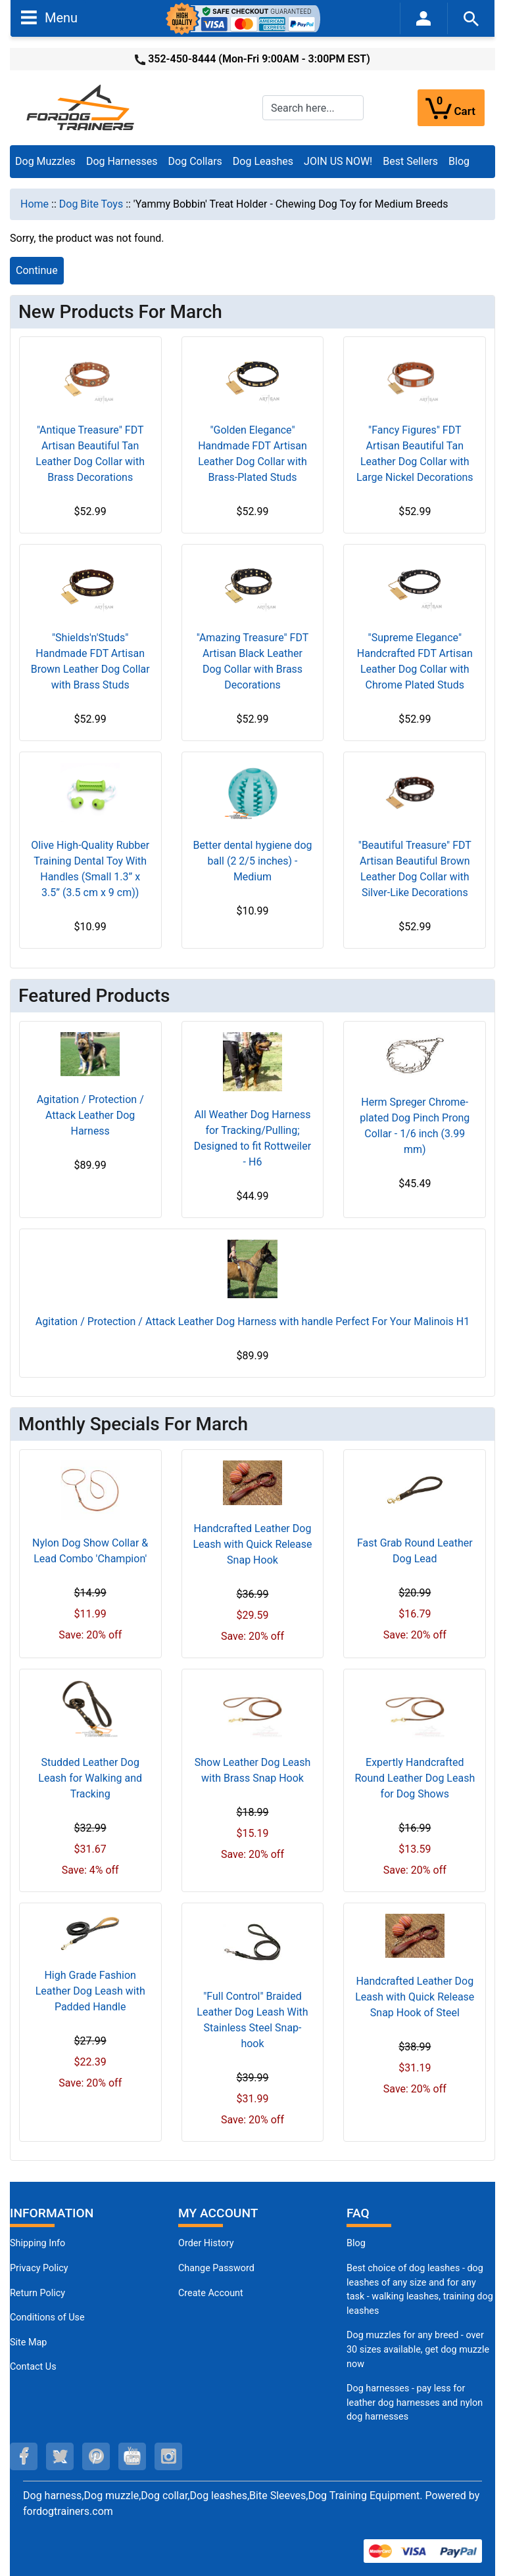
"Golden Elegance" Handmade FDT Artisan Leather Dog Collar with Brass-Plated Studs (252, 454)
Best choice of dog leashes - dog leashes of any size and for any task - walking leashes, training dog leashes (420, 2289)
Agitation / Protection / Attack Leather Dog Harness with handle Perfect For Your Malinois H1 (252, 1321)
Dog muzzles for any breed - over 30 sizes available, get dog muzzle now (418, 2349)
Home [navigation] (34, 204)
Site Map (28, 2342)
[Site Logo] (81, 107)
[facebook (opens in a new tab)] (24, 2456)
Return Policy (37, 2293)
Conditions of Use (47, 2317)
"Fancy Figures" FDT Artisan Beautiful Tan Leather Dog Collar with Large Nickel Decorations (414, 454)
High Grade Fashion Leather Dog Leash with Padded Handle (90, 1991)
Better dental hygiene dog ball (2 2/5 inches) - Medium (252, 861)
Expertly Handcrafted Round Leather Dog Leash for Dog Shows (414, 1778)
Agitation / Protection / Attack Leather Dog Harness (90, 1115)
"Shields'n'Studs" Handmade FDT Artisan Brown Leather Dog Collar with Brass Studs (90, 661)
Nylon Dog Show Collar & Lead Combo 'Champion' (90, 1551)
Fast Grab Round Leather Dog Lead (415, 1551)
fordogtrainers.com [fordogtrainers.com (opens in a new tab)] (68, 2511)
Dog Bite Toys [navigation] (91, 204)
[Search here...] (313, 107)
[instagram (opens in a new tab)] (168, 2456)
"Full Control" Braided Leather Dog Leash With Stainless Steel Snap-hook (252, 2020)
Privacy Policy (39, 2268)
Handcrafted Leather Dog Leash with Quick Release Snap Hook (252, 1544)
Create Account (210, 2293)
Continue (37, 270)
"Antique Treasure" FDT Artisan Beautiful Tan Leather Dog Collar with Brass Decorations (90, 454)
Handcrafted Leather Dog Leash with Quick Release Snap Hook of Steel (414, 1997)
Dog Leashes (263, 161)
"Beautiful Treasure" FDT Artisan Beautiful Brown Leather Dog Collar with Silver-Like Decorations (414, 869)
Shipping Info (37, 2243)
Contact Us (33, 2366)
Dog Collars (195, 161)
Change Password (216, 2268)
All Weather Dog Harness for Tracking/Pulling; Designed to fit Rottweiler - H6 (252, 1138)
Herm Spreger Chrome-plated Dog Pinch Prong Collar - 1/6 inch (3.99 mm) (414, 1126)
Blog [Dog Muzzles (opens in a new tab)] (356, 2243)
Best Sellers (410, 161)
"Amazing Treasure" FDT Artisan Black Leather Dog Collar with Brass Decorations (253, 661)
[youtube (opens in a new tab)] (132, 2456)
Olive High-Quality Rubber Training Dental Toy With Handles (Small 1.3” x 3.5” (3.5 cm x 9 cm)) (90, 869)
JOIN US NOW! (338, 161)
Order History (206, 2243)
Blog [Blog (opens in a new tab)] (458, 161)
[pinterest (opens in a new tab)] (96, 2456)
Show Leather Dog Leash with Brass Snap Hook (253, 1770)
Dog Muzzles (45, 161)
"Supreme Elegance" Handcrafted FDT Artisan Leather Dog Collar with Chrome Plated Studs (415, 661)
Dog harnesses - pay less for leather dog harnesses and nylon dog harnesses (415, 2402)
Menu (49, 17)
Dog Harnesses (122, 161)
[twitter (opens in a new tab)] (60, 2456)
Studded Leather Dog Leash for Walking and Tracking (90, 1778)
